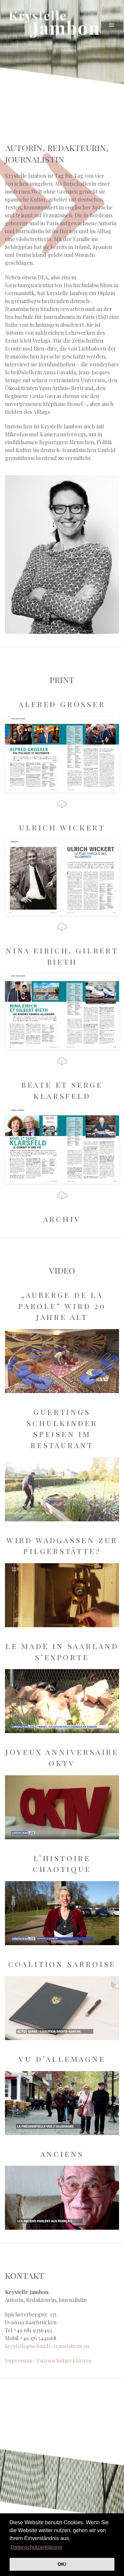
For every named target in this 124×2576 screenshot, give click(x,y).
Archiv (62, 1218)
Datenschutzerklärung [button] (36, 2547)
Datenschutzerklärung (64, 2360)
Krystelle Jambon (54, 24)
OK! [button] (62, 2564)
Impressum (18, 2360)
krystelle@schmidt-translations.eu (47, 2346)
